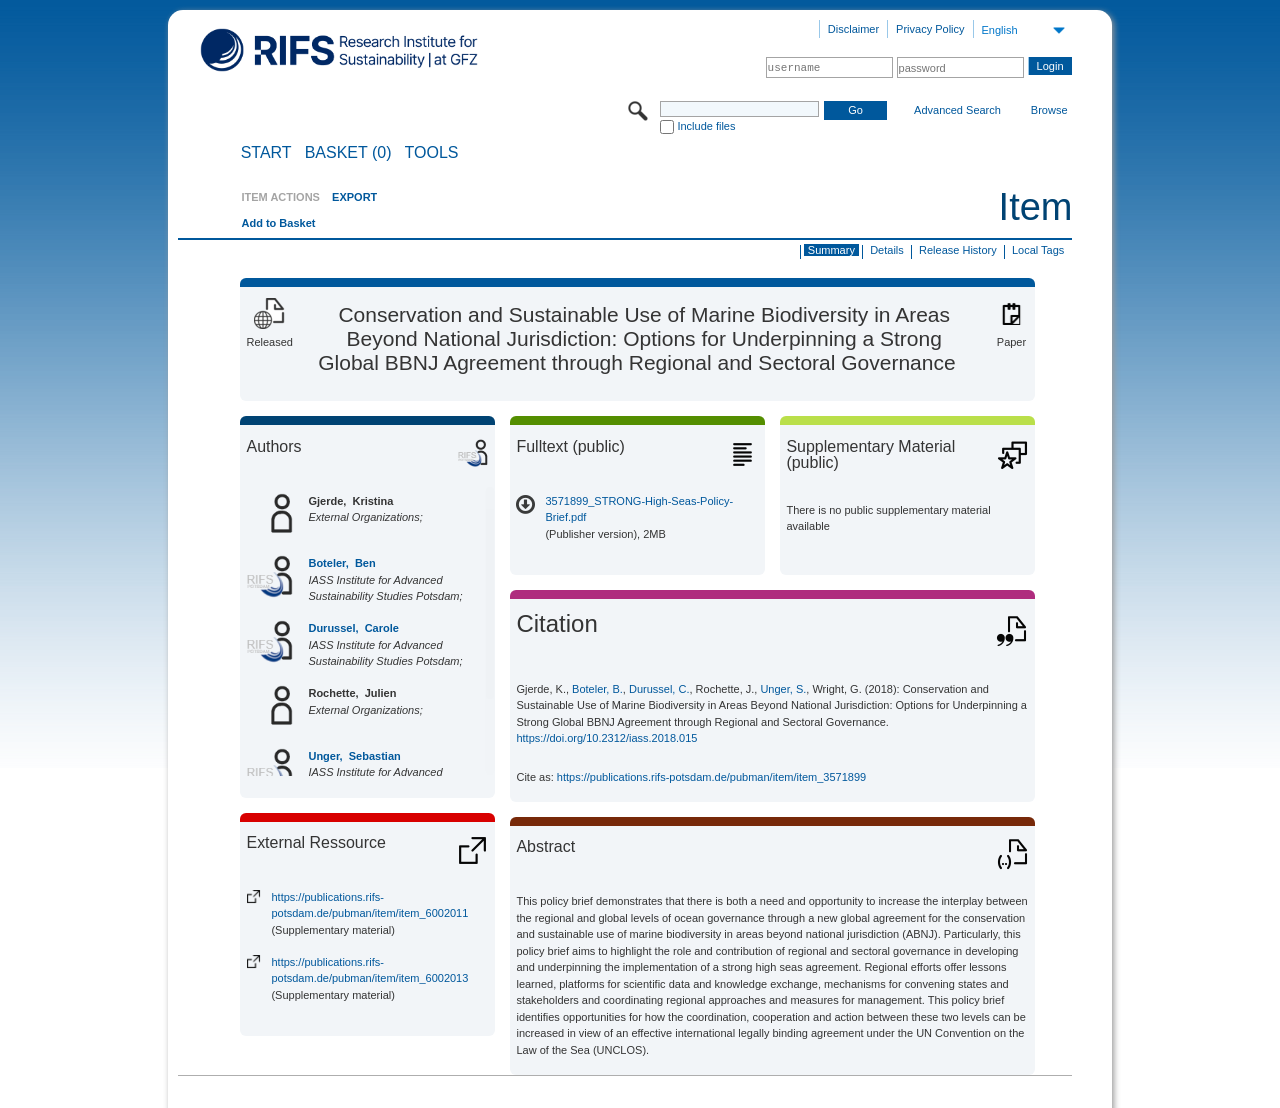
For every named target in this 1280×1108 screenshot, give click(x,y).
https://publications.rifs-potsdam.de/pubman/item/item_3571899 (711, 777)
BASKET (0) (348, 153)
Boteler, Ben (341, 563)
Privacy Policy (930, 29)
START (266, 153)
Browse (1049, 110)
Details (887, 250)
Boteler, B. (597, 689)
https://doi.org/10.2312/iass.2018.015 (606, 738)
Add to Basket (278, 223)
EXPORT (354, 197)
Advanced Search (957, 110)
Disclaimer (853, 29)
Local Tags (1038, 250)
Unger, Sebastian (354, 756)
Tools (432, 153)
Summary (831, 250)
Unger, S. (783, 689)
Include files (706, 126)
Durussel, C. (659, 689)
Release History (958, 250)
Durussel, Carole (353, 628)
